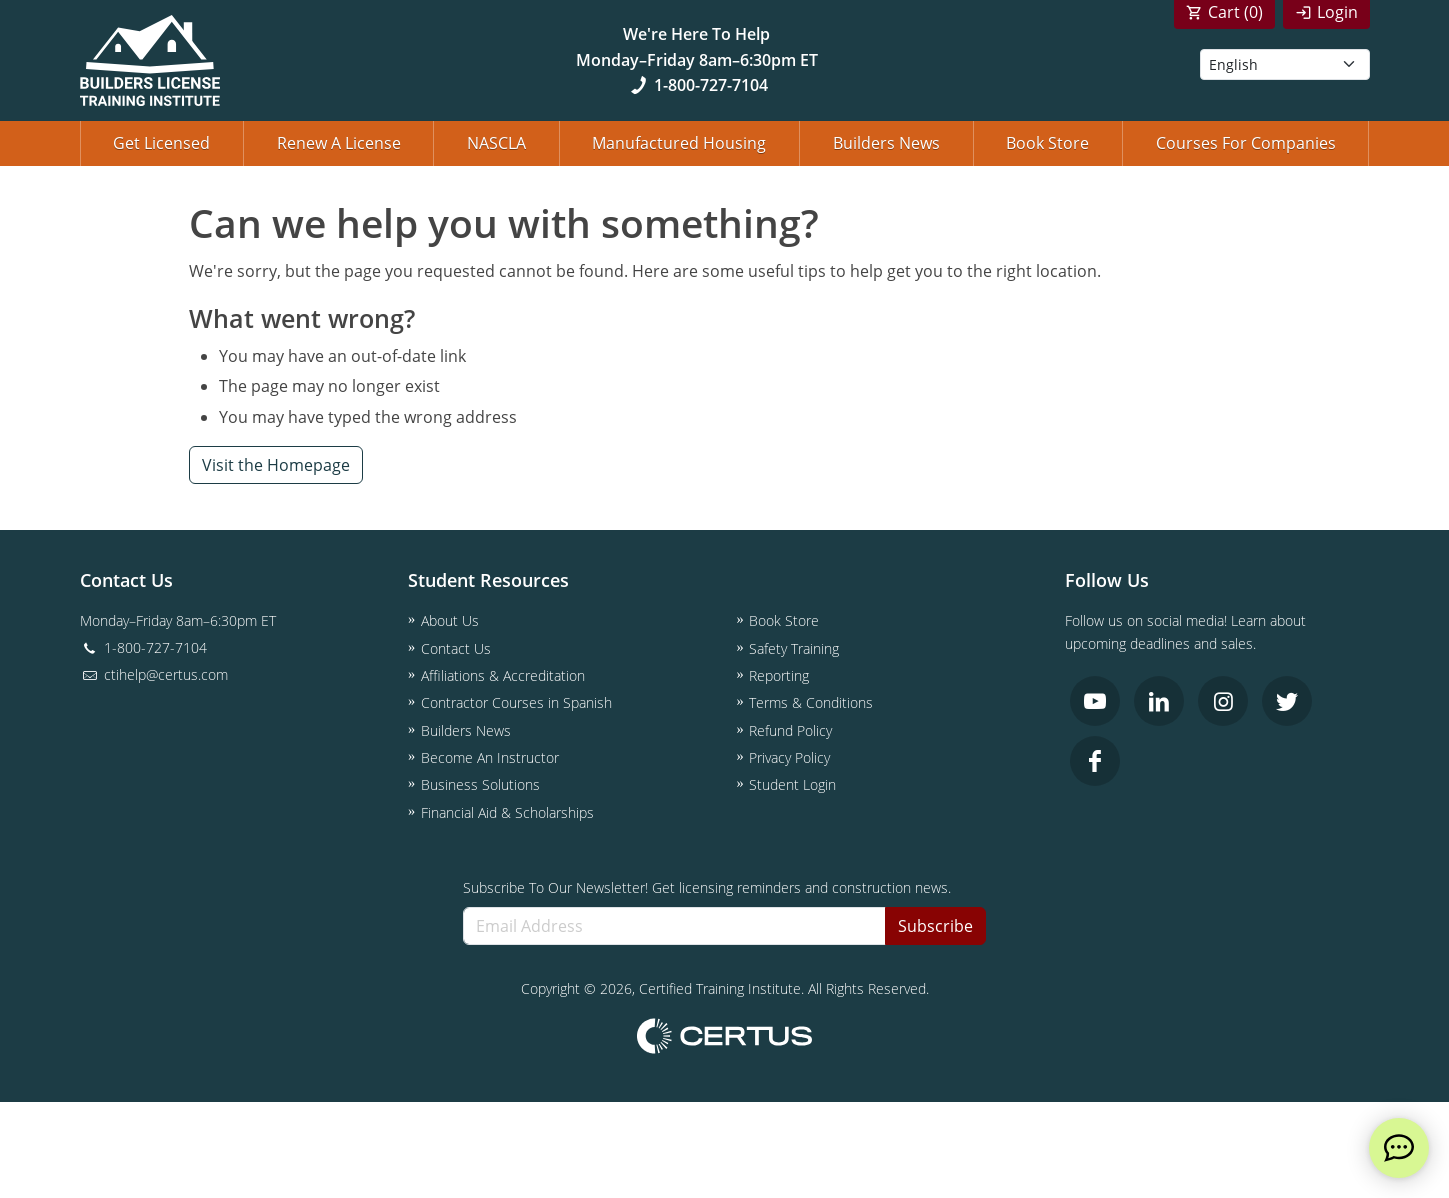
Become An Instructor (490, 757)
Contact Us (456, 648)
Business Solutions (480, 784)
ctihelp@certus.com (154, 674)
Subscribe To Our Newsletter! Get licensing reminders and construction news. (707, 887)
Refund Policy (790, 730)
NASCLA (496, 143)
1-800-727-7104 (696, 85)
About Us (450, 620)
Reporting (779, 675)
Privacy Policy (789, 757)
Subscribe (935, 926)
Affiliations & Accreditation (503, 675)
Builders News (886, 143)
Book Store (1047, 143)
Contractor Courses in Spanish (516, 702)
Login (1337, 12)
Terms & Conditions (811, 702)
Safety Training (794, 648)
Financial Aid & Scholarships (507, 812)
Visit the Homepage (276, 465)
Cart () (1235, 12)
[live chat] (1399, 1148)
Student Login (792, 784)
